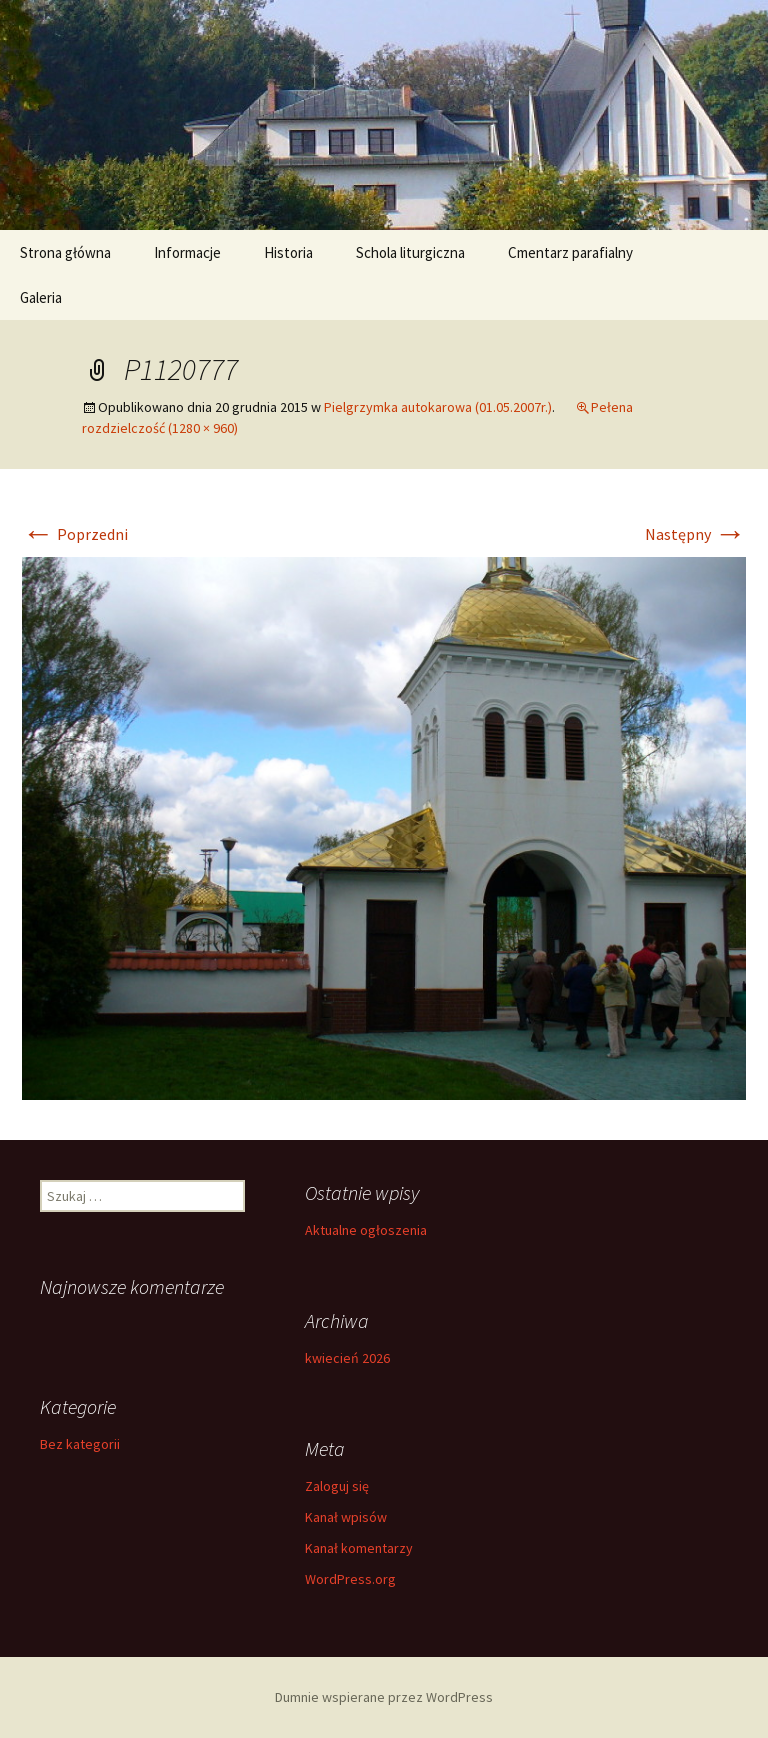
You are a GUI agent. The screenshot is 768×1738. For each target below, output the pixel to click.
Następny (695, 534)
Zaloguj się (337, 1486)
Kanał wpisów (346, 1517)
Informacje (187, 252)
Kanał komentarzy (359, 1548)
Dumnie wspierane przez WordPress (384, 1697)
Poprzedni (75, 534)
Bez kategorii (80, 1444)
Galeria (41, 297)
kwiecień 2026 (347, 1358)
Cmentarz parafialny (570, 252)
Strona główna (65, 252)
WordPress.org (350, 1579)
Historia (288, 252)
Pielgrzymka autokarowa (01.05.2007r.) (438, 407)
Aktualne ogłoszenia (366, 1230)
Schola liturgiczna (410, 252)
